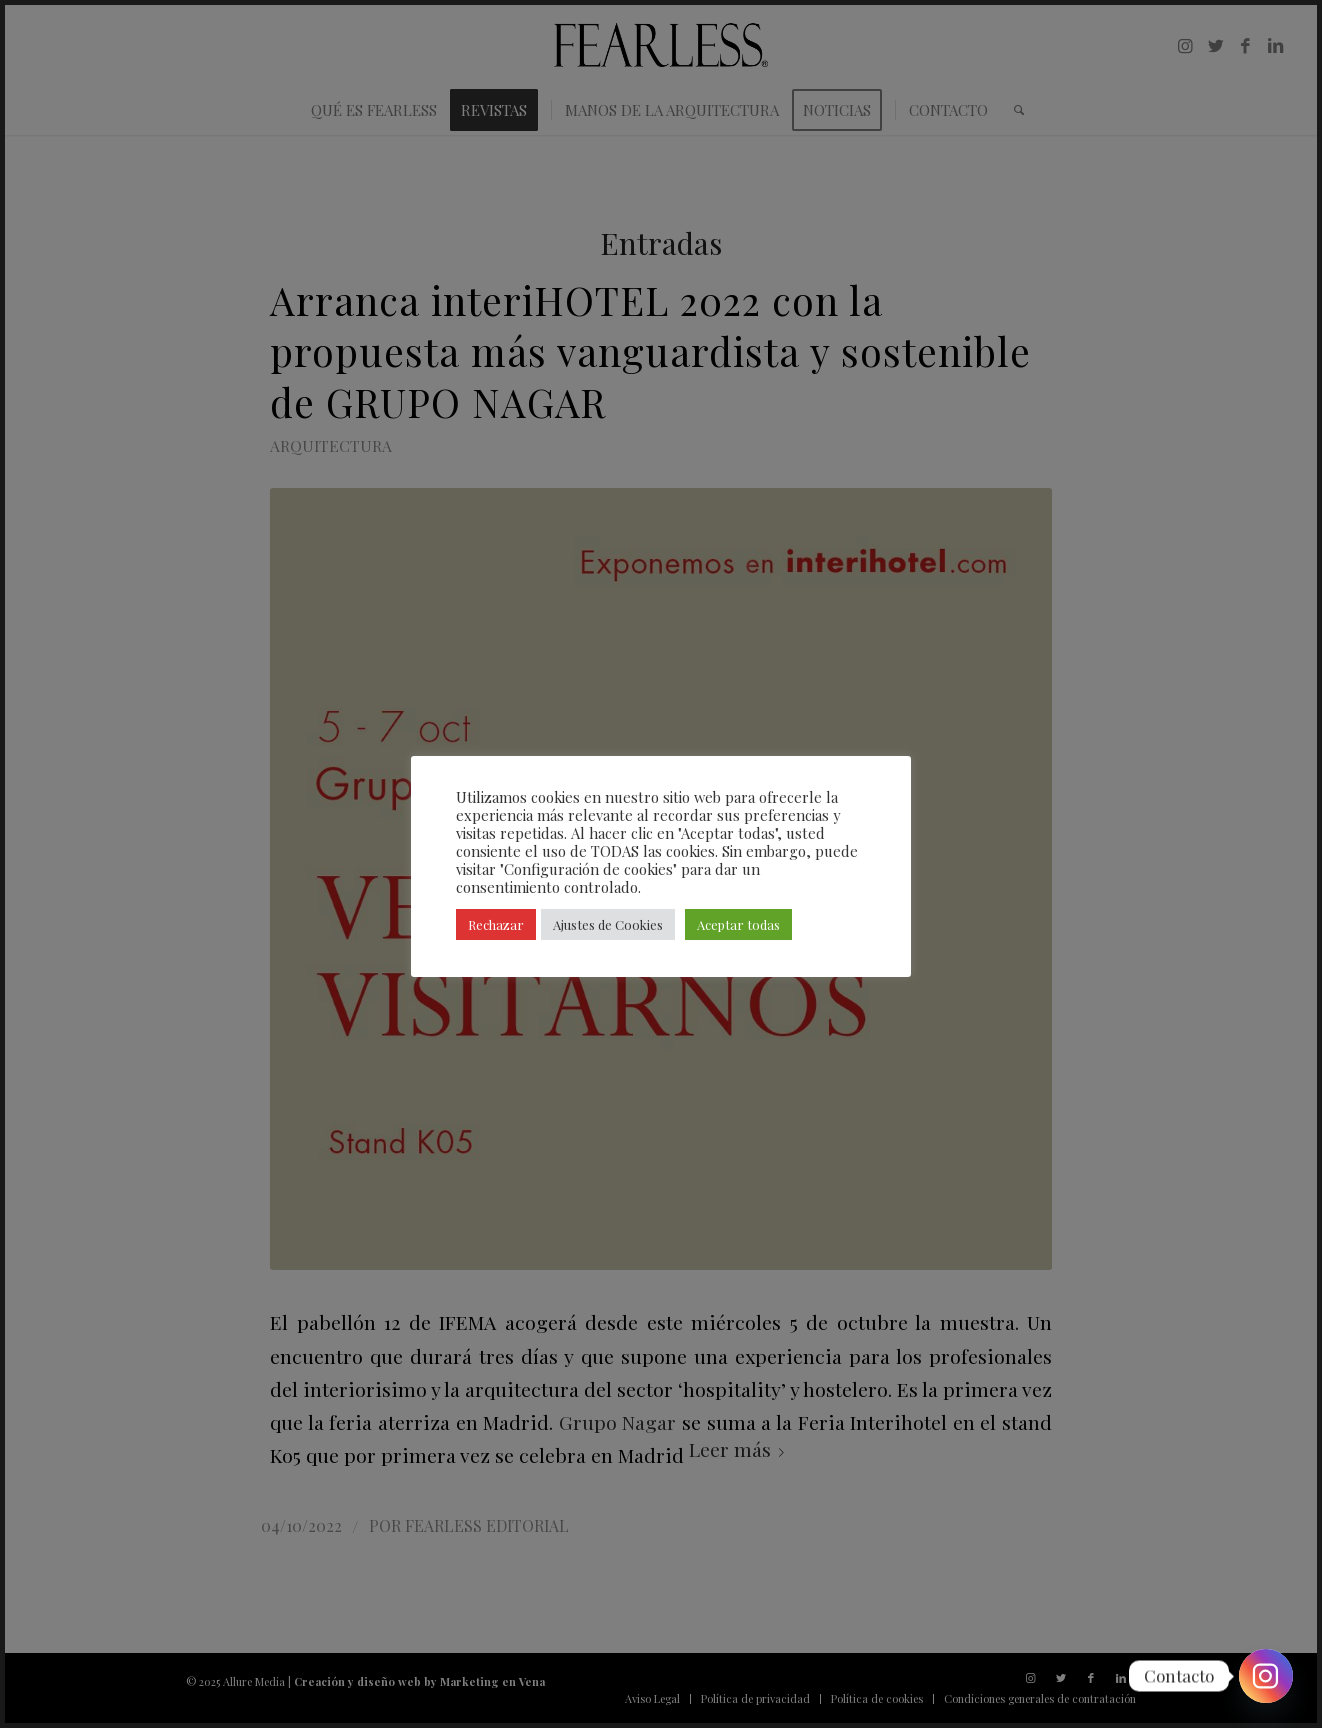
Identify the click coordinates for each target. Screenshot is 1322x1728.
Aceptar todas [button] (738, 924)
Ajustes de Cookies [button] (608, 924)
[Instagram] (1266, 1676)
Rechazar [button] (496, 924)
